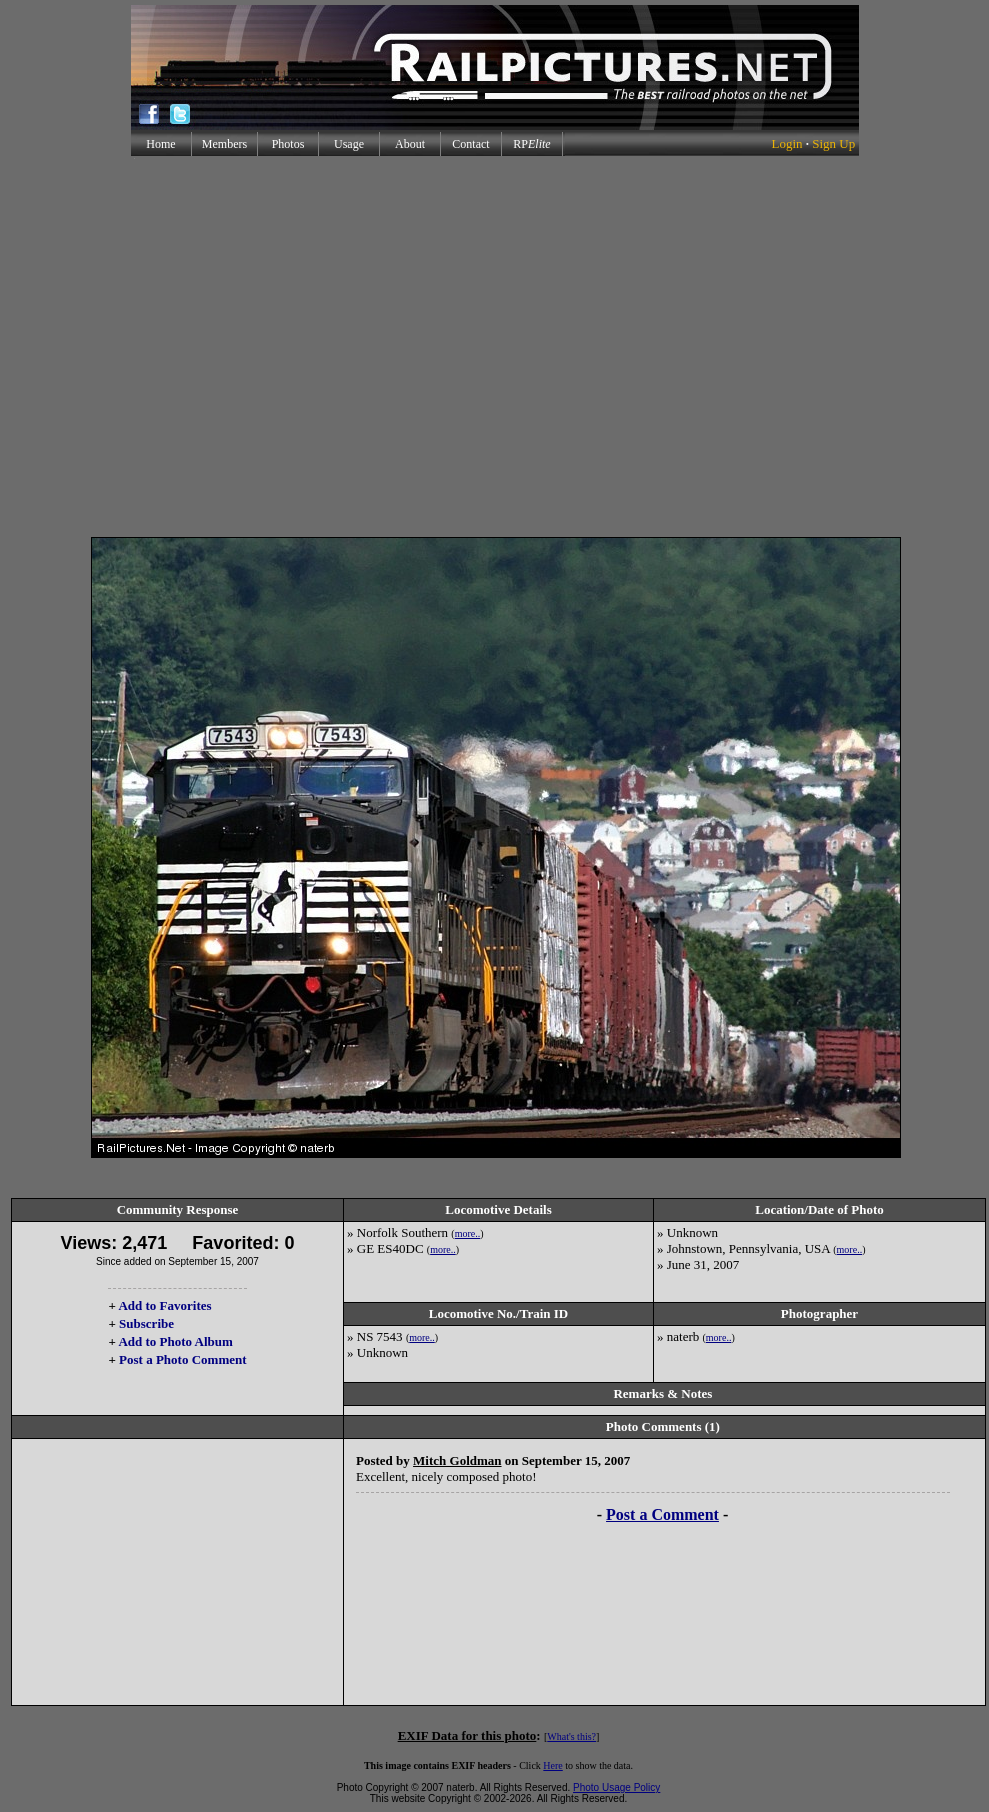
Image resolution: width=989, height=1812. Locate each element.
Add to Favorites (164, 1305)
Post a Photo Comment (182, 1359)
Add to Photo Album (175, 1341)
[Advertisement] (490, 346)
